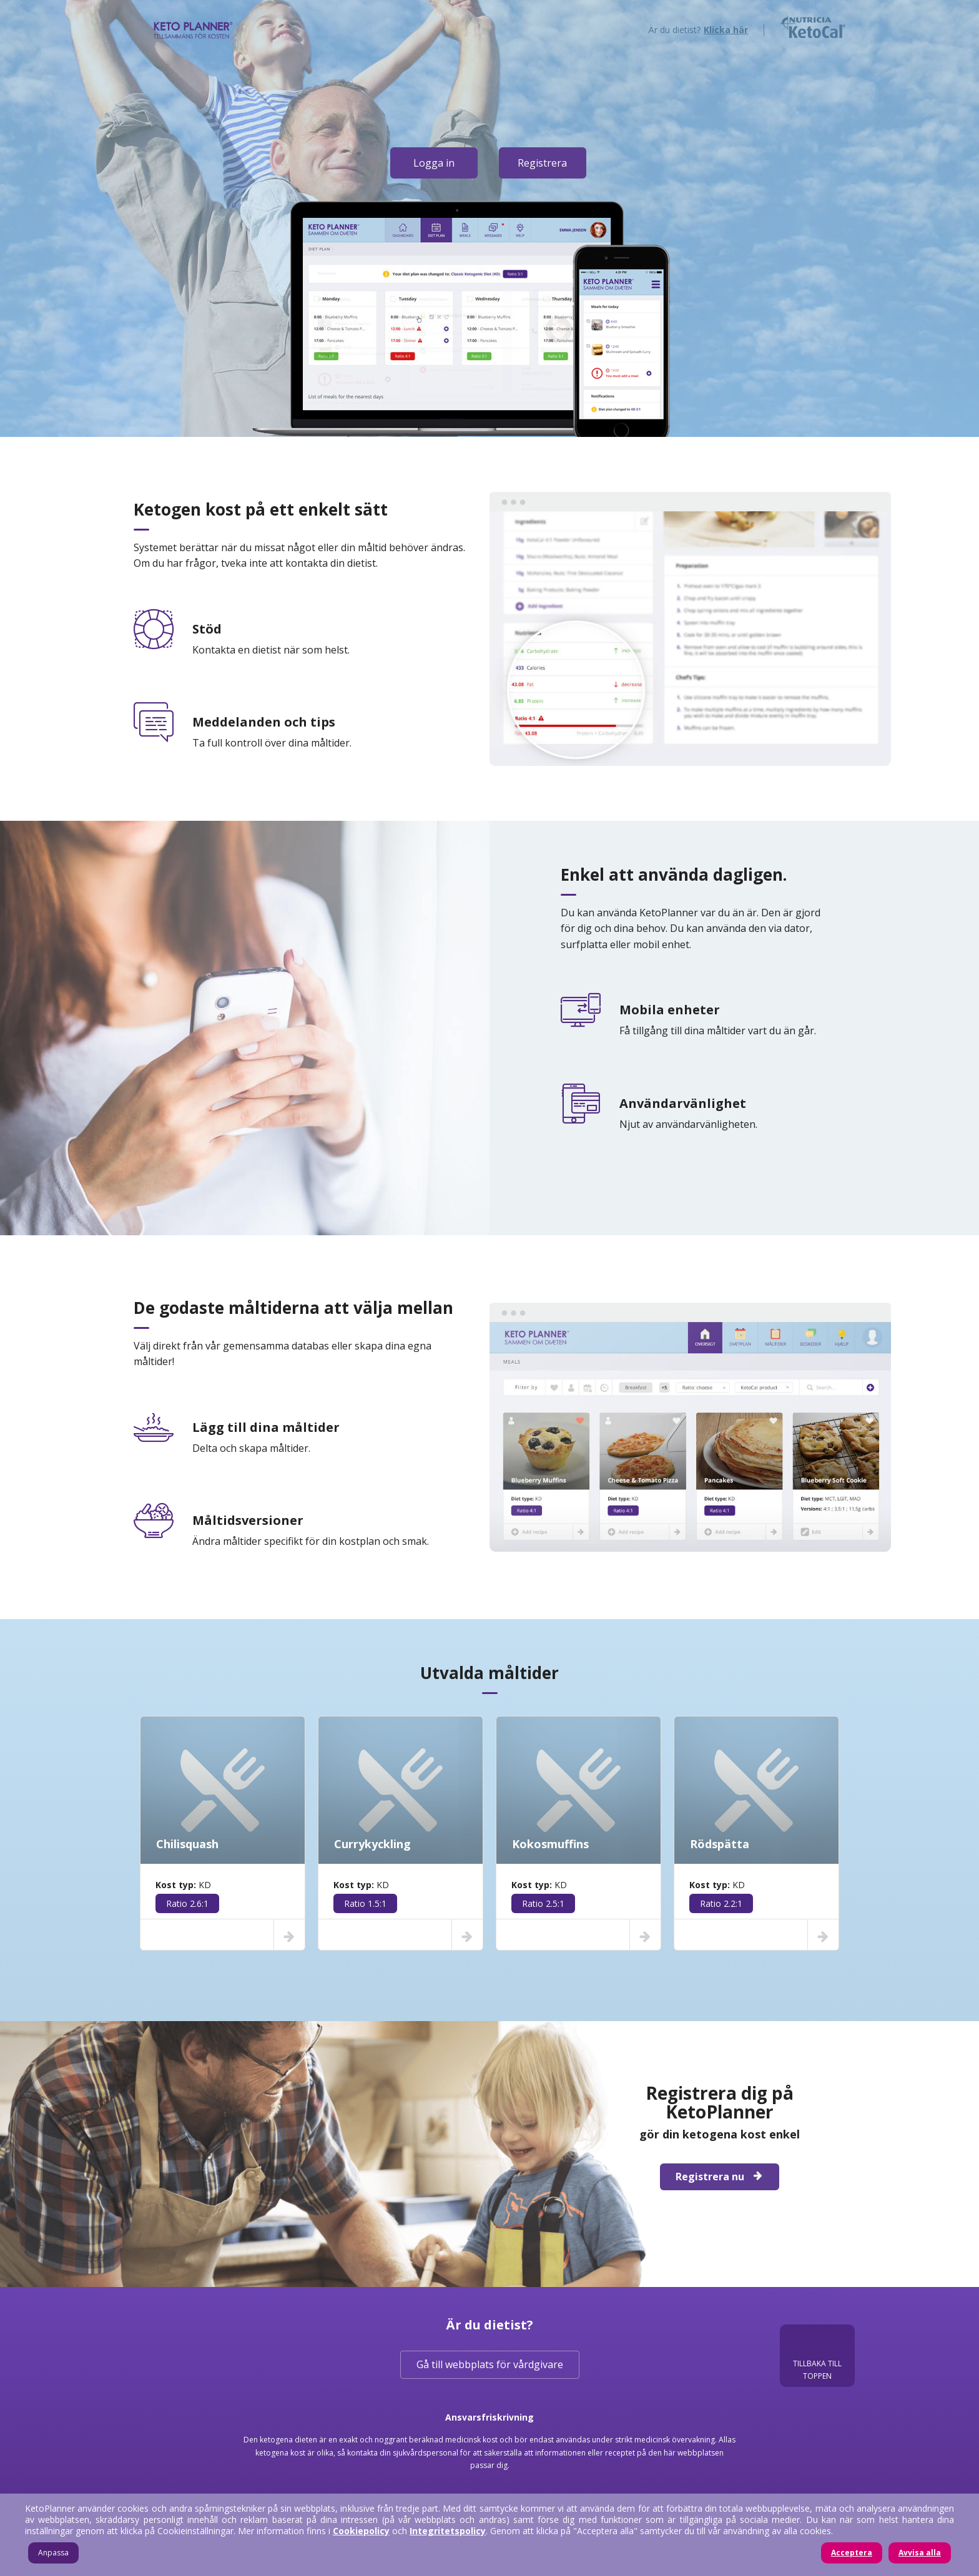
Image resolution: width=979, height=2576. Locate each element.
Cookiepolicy (361, 2531)
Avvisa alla (919, 2552)
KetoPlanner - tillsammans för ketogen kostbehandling (193, 28)
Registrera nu (720, 2176)
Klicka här (726, 30)
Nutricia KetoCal (812, 27)
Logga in (434, 163)
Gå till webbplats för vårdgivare (489, 2364)
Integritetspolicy (448, 2531)
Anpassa (53, 2552)
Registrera (542, 163)
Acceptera (851, 2552)
